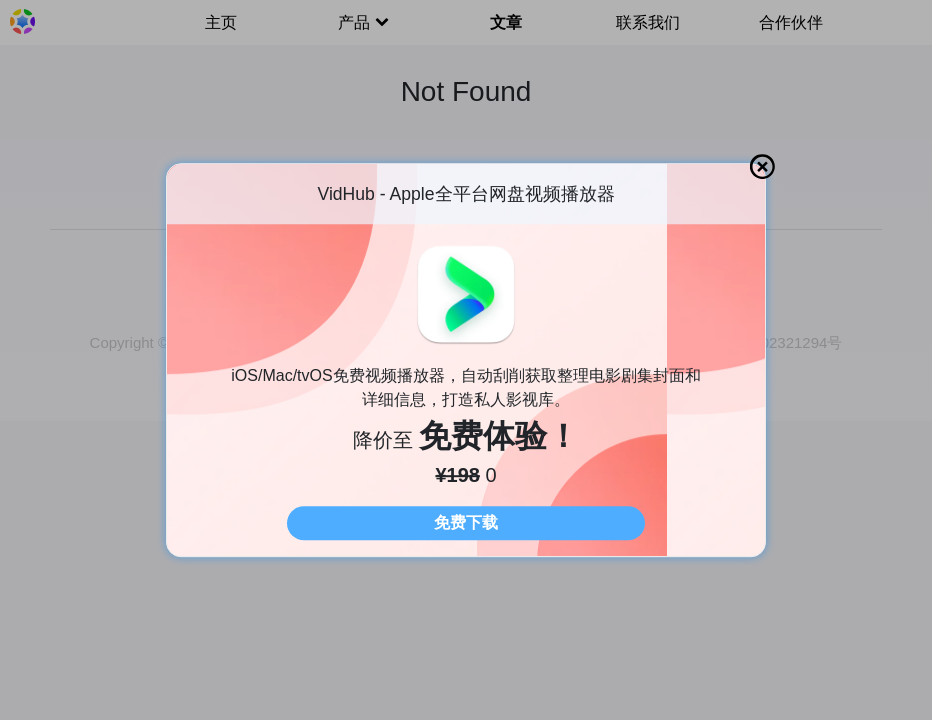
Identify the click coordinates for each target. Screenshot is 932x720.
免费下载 (466, 522)
